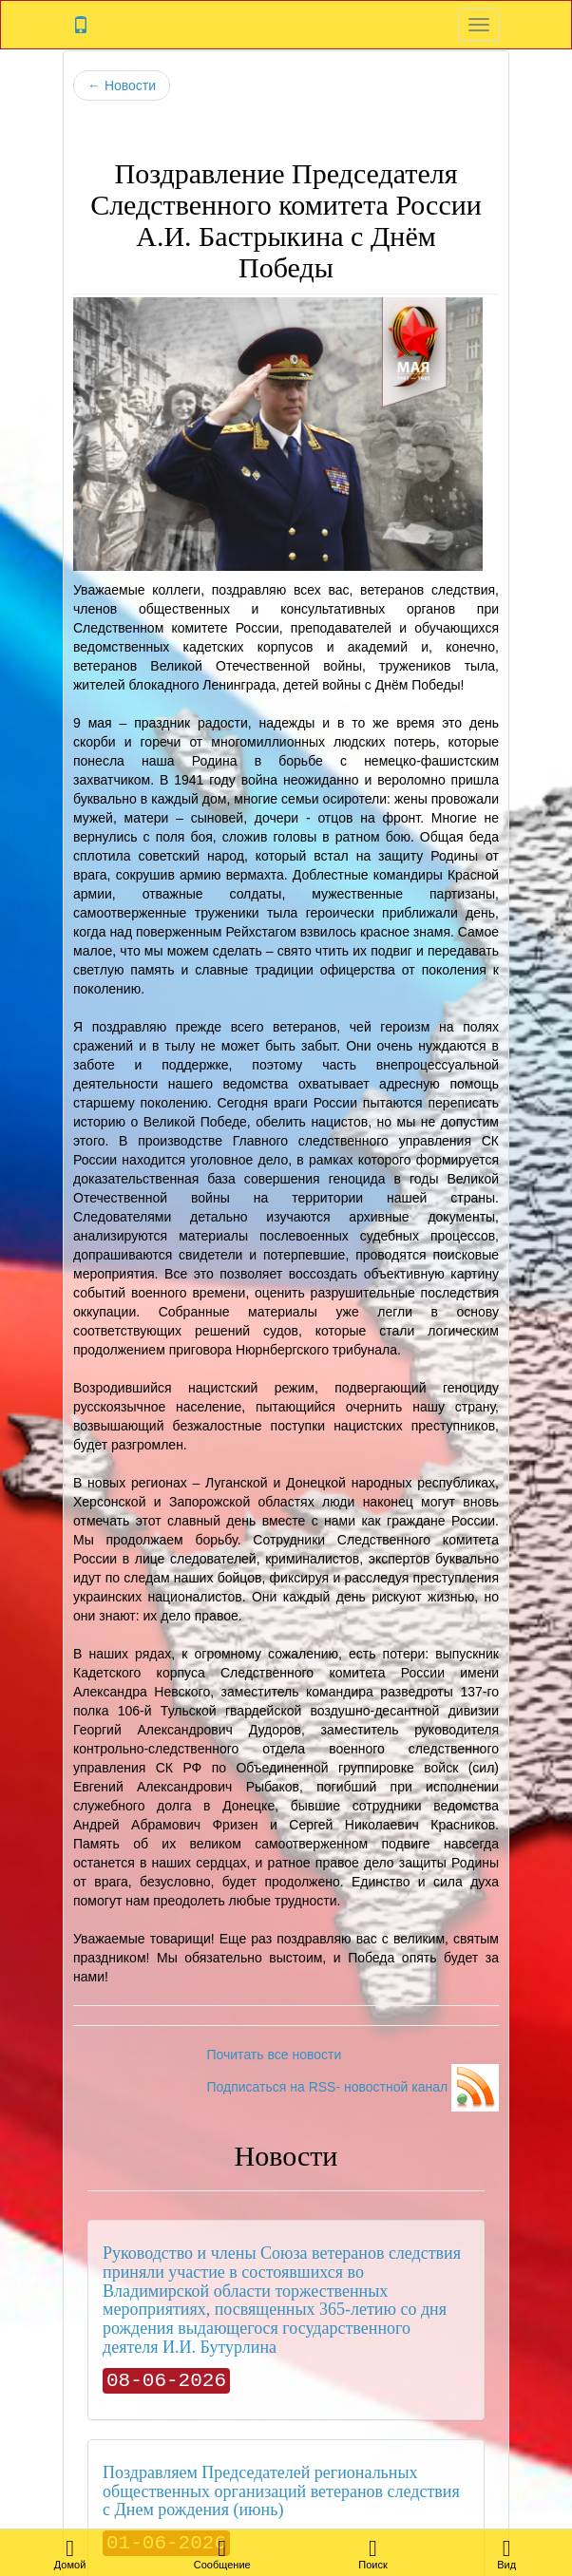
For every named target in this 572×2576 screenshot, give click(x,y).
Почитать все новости (273, 2054)
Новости (121, 85)
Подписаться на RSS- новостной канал (352, 2086)
